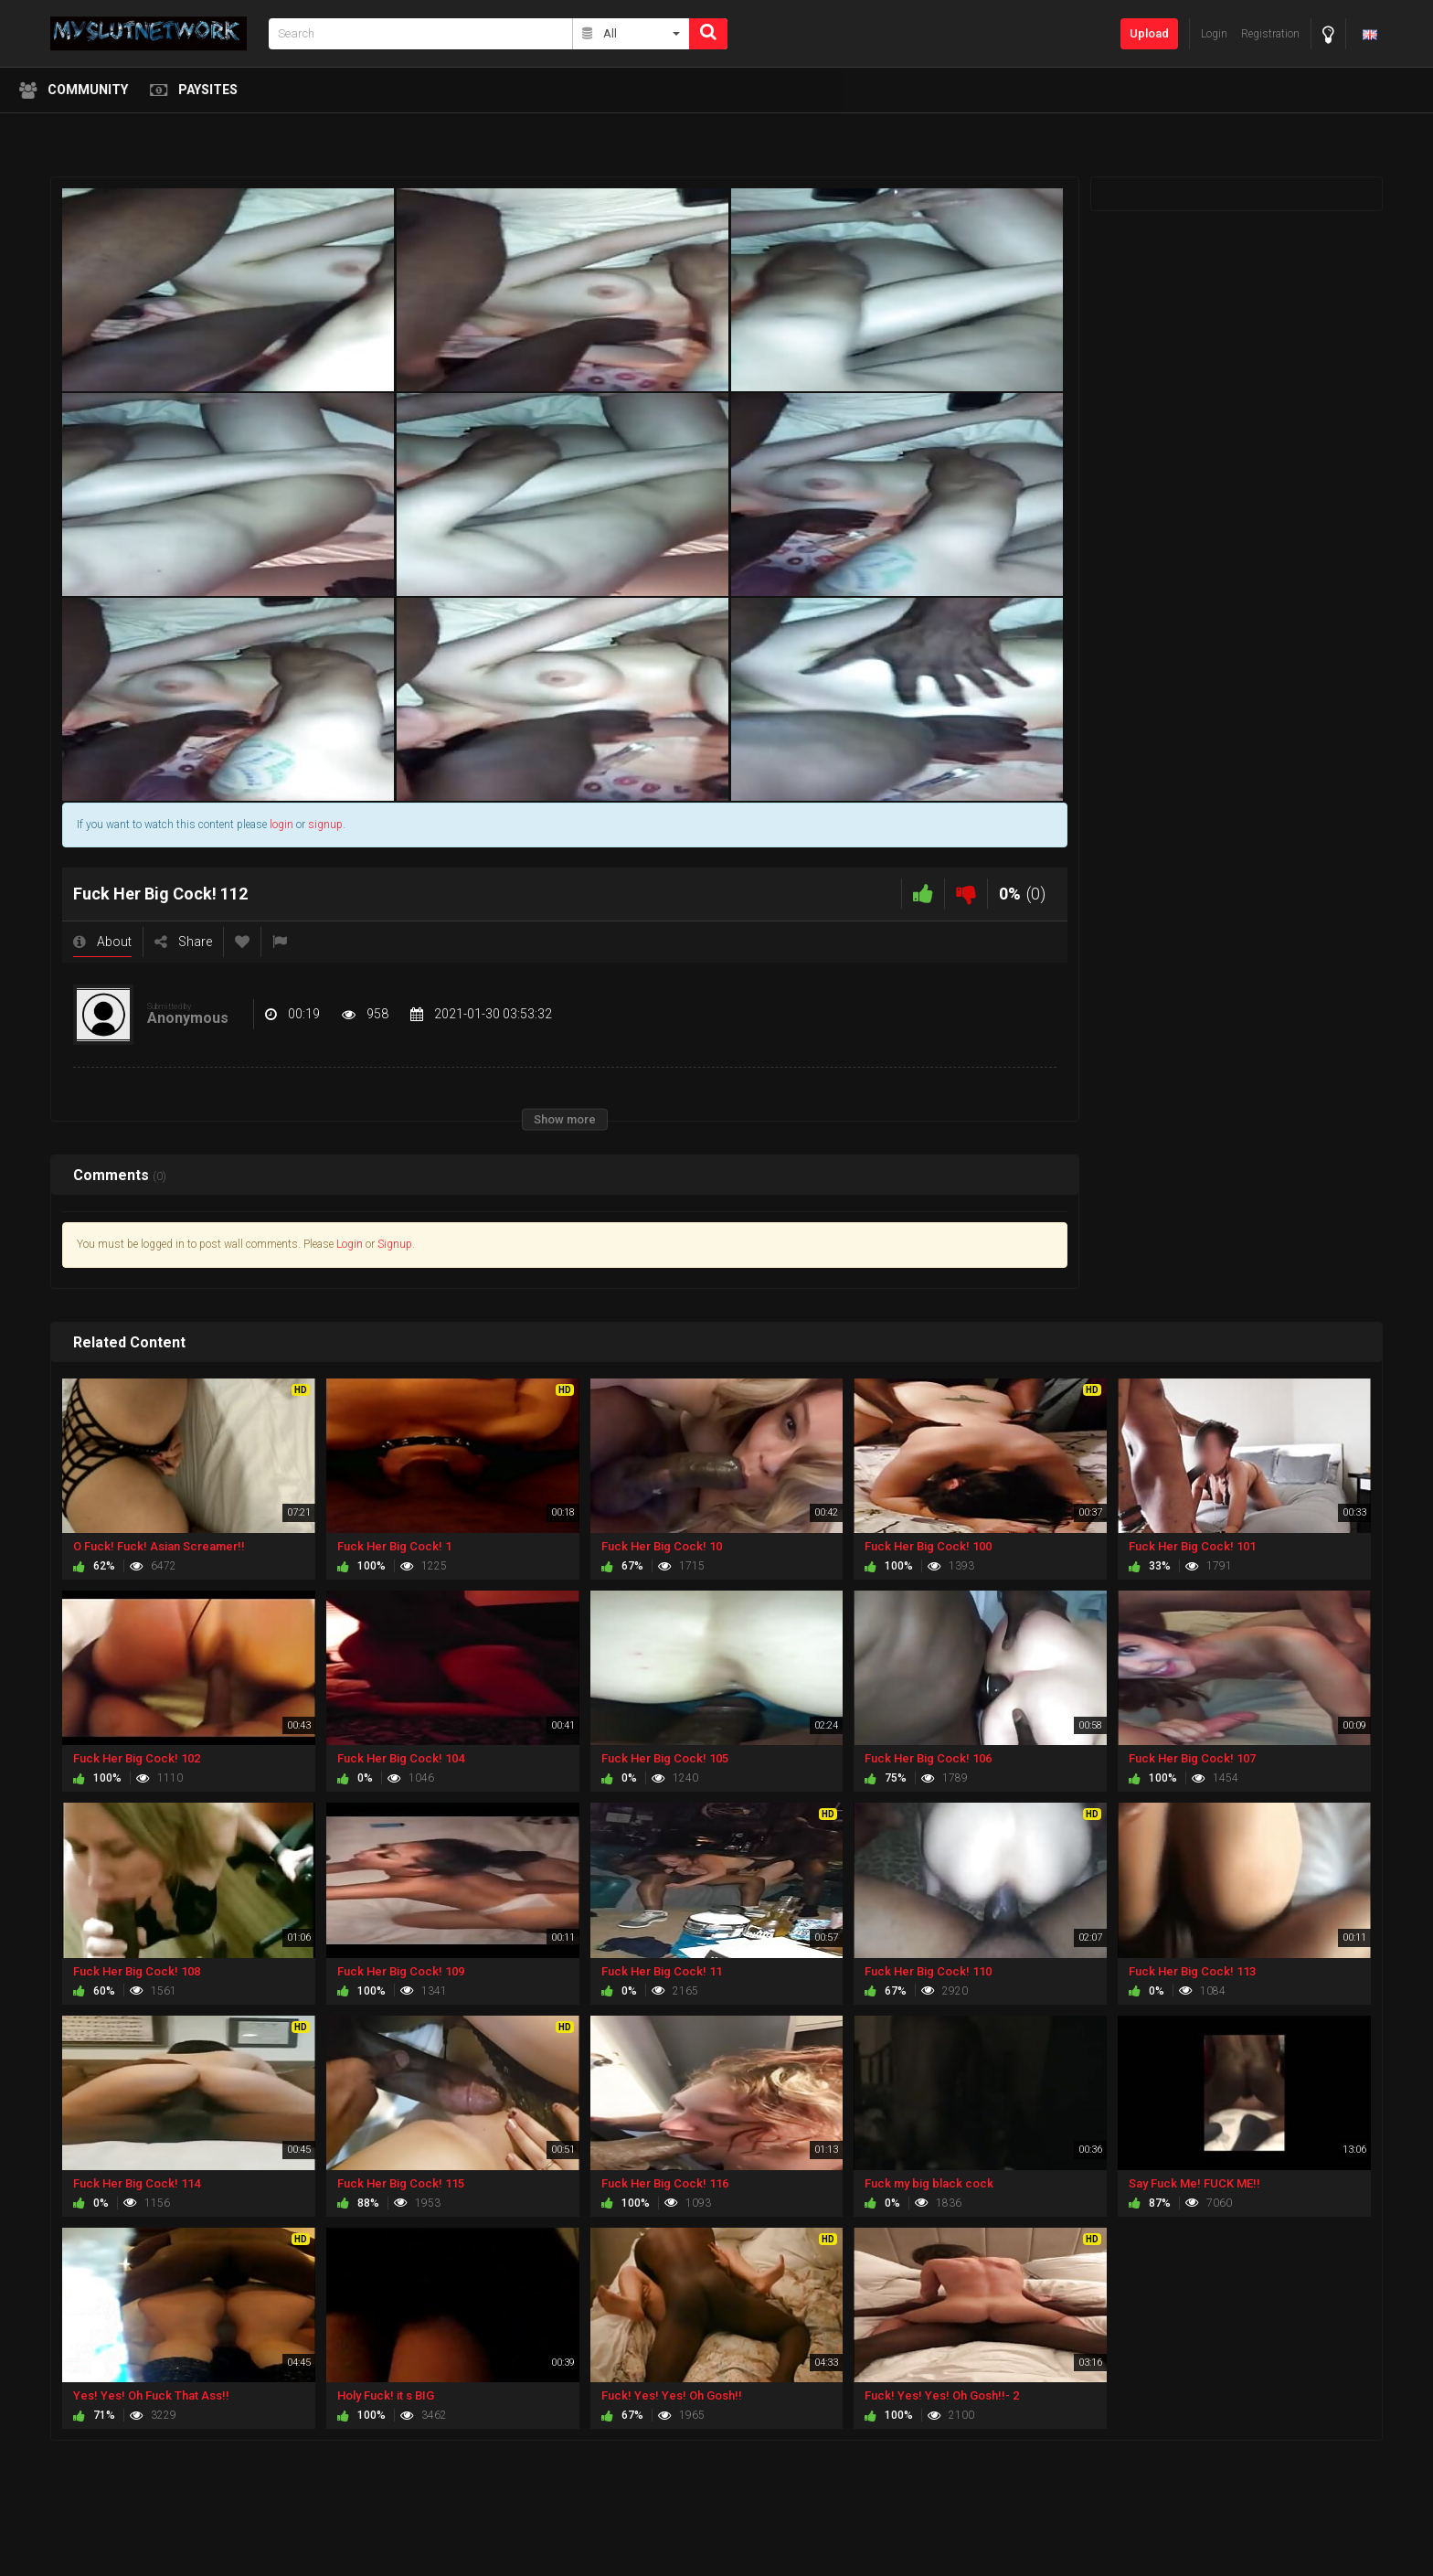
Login (349, 1244)
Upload (1149, 33)
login (281, 824)
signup (325, 824)
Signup (394, 1244)
